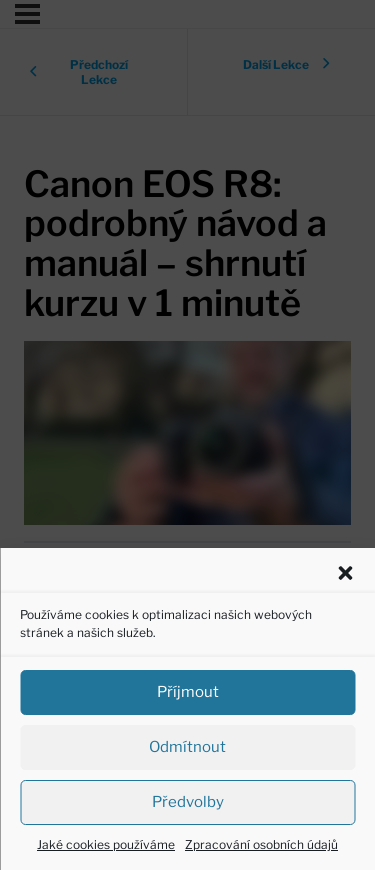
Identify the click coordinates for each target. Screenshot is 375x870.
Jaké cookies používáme (106, 844)
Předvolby (188, 802)
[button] (345, 573)
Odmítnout (187, 747)
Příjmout (188, 692)
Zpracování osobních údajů (261, 844)
